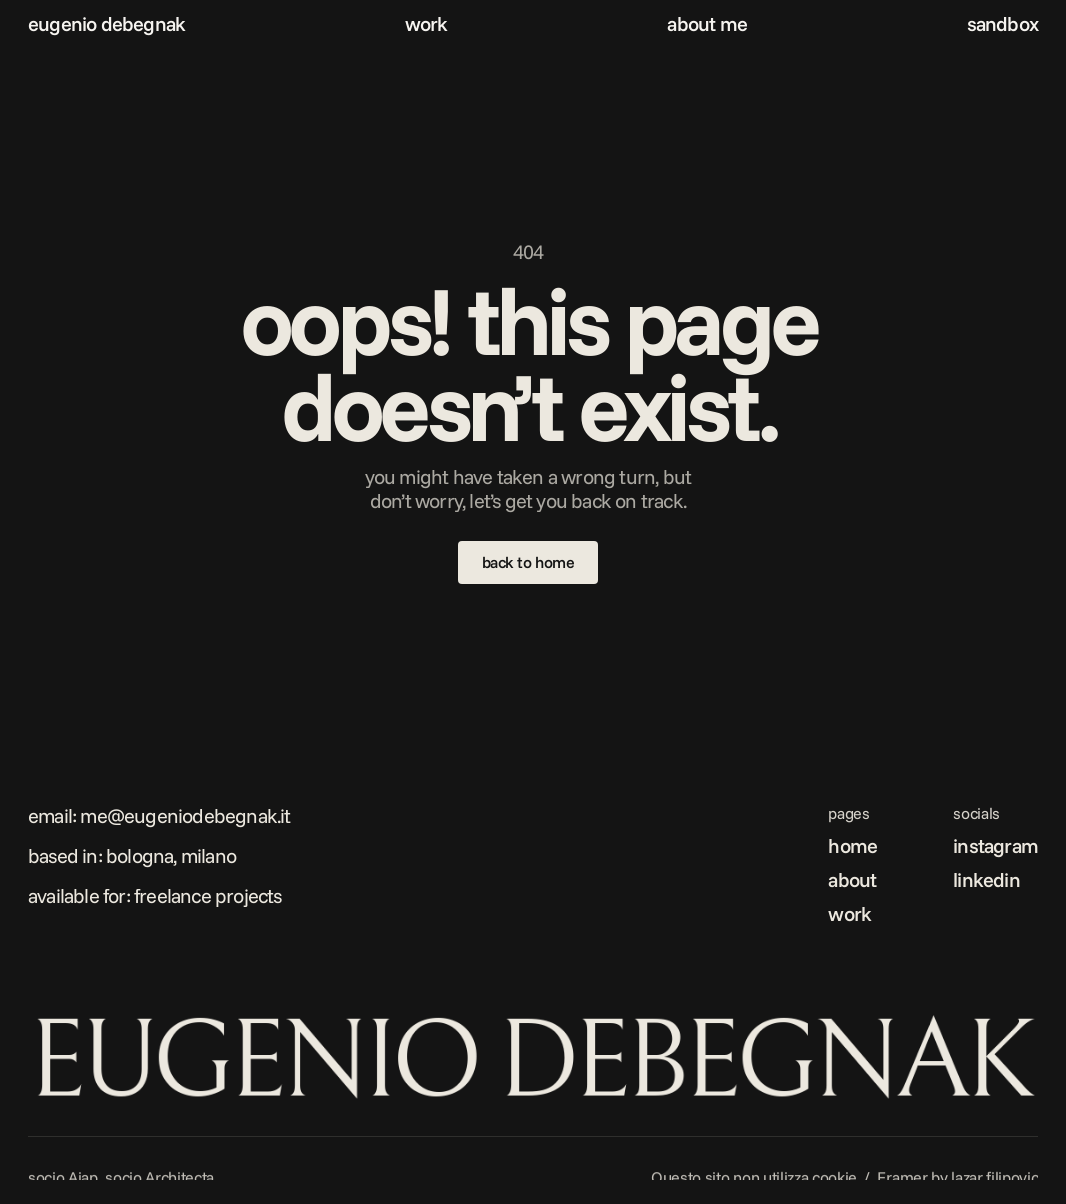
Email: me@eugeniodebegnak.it (159, 815)
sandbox (1002, 23)
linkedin (986, 879)
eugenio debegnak (106, 23)
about (852, 879)
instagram (995, 845)
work (426, 23)
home (852, 845)
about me (707, 23)
